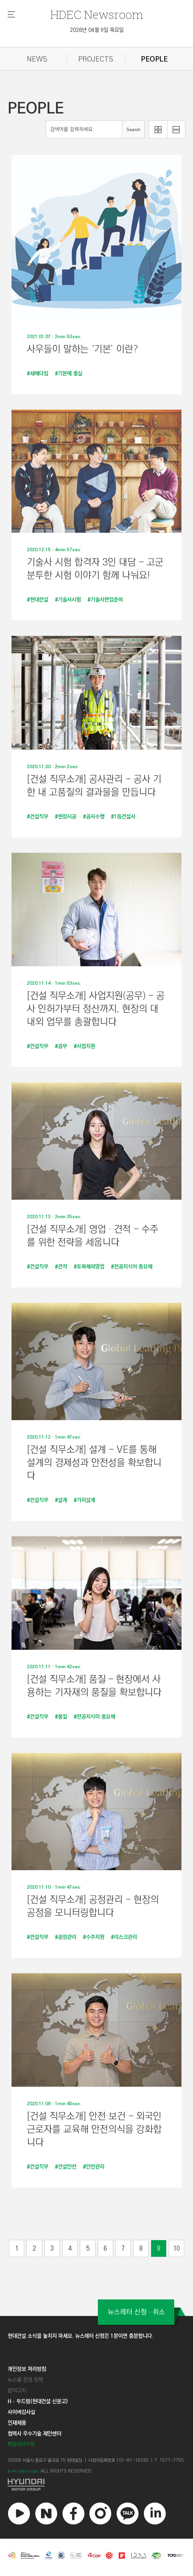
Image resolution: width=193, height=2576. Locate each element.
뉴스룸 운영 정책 (25, 2380)
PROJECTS (95, 59)
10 (176, 2248)
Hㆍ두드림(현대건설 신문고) (38, 2401)
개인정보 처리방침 (27, 2369)
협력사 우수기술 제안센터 (34, 2433)
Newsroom (96, 14)
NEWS (37, 59)
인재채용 (17, 2423)
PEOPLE (154, 59)
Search (133, 129)
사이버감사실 (21, 2412)
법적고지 (17, 2390)
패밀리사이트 (21, 2444)
